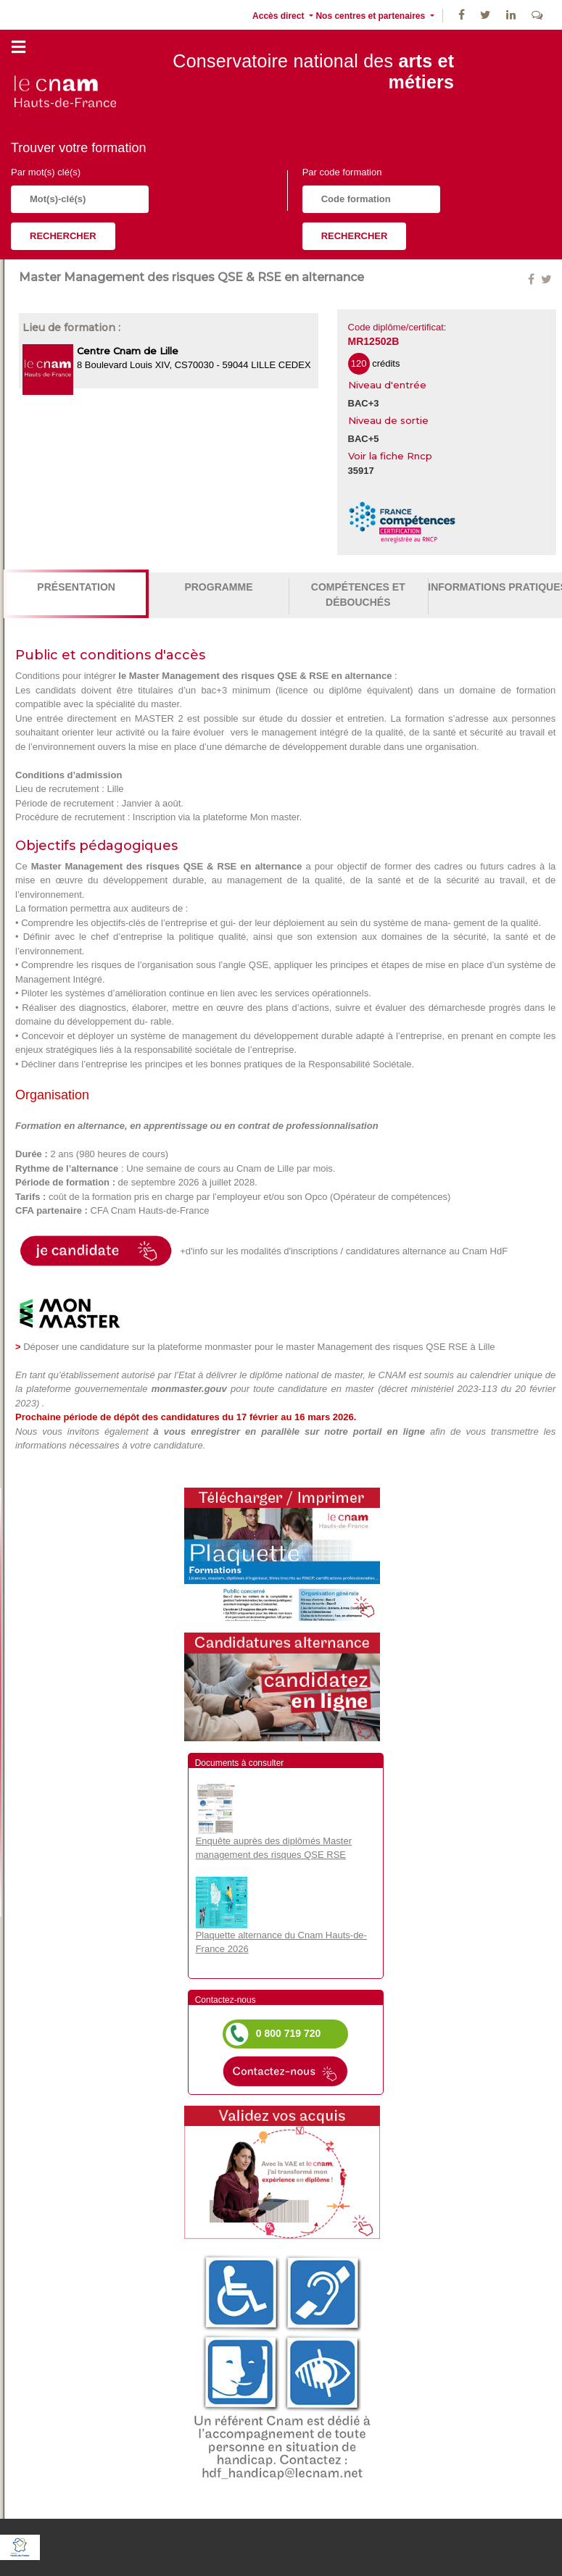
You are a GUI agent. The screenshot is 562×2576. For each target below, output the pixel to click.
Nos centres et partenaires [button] (371, 16)
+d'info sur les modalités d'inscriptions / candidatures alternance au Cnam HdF (341, 1251)
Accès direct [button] (279, 16)
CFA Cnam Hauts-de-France (150, 1210)
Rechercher (63, 235)
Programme (218, 587)
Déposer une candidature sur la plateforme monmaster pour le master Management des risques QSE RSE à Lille (259, 1346)
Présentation (76, 587)
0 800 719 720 (288, 2033)
